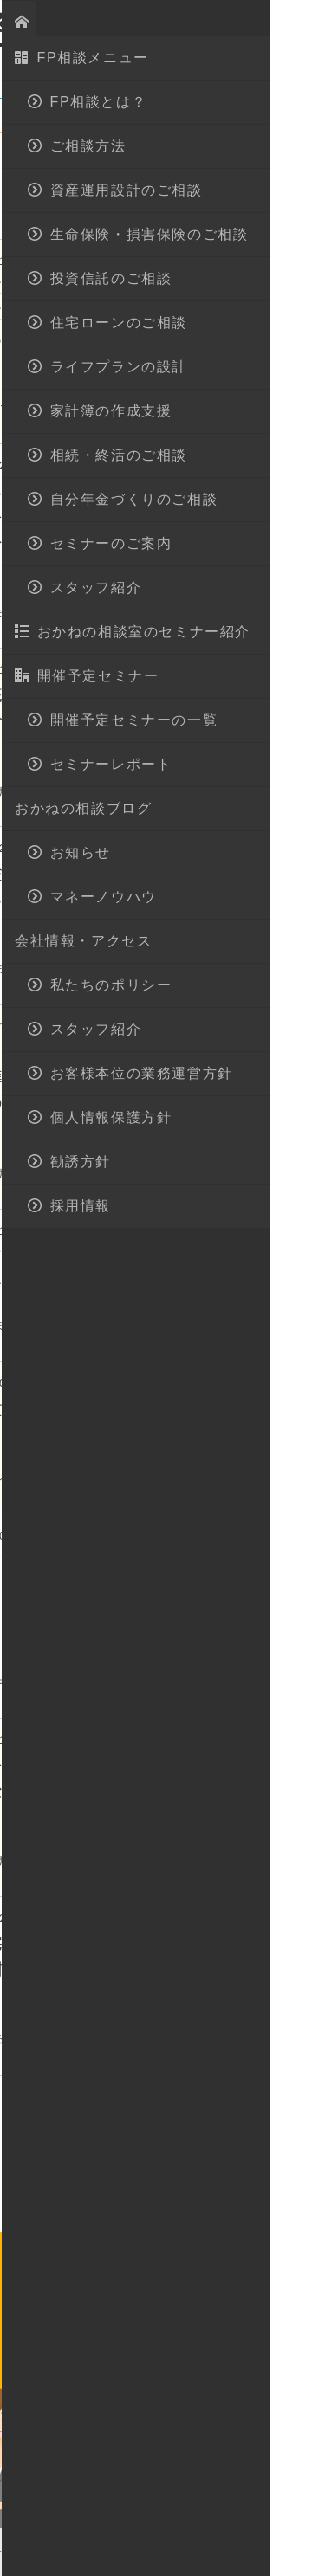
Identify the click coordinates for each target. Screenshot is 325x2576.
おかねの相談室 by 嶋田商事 (74, 22)
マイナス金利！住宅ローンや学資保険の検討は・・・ (207, 1970)
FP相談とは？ (125, 2467)
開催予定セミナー (143, 181)
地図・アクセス (173, 21)
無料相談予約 (205, 2359)
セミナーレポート (69, 208)
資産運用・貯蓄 (152, 261)
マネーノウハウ (187, 208)
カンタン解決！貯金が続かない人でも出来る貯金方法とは (207, 899)
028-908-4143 (179, 2279)
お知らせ (43, 181)
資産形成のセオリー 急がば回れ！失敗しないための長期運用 (207, 1791)
